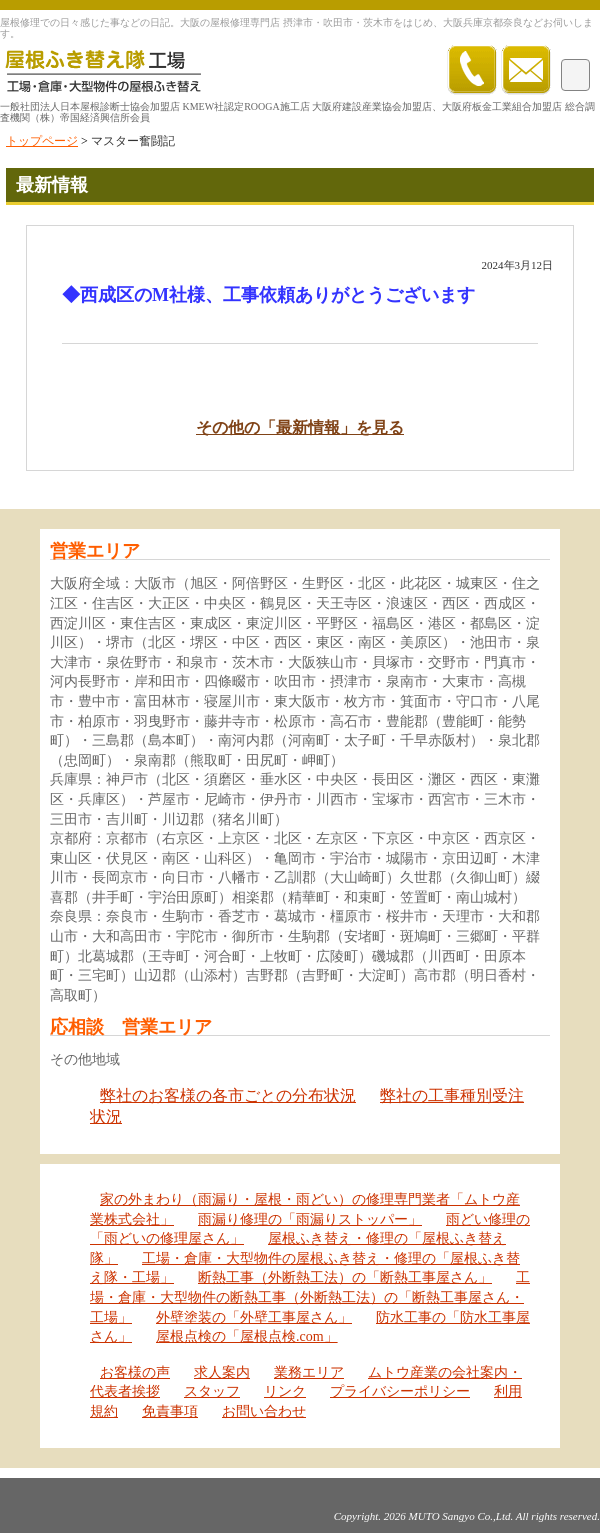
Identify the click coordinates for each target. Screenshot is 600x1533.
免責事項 (170, 1411)
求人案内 (222, 1372)
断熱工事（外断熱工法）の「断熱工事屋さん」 (345, 1277)
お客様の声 (135, 1372)
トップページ (42, 141)
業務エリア (309, 1372)
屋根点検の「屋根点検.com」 (247, 1336)
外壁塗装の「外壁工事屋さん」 (254, 1317)
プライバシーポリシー (400, 1391)
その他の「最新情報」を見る (300, 427)
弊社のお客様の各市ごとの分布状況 (228, 1095)
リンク (285, 1391)
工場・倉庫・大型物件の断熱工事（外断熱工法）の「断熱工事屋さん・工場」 (310, 1297)
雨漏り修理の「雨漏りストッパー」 (310, 1219)
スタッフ (212, 1391)
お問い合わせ (264, 1411)
